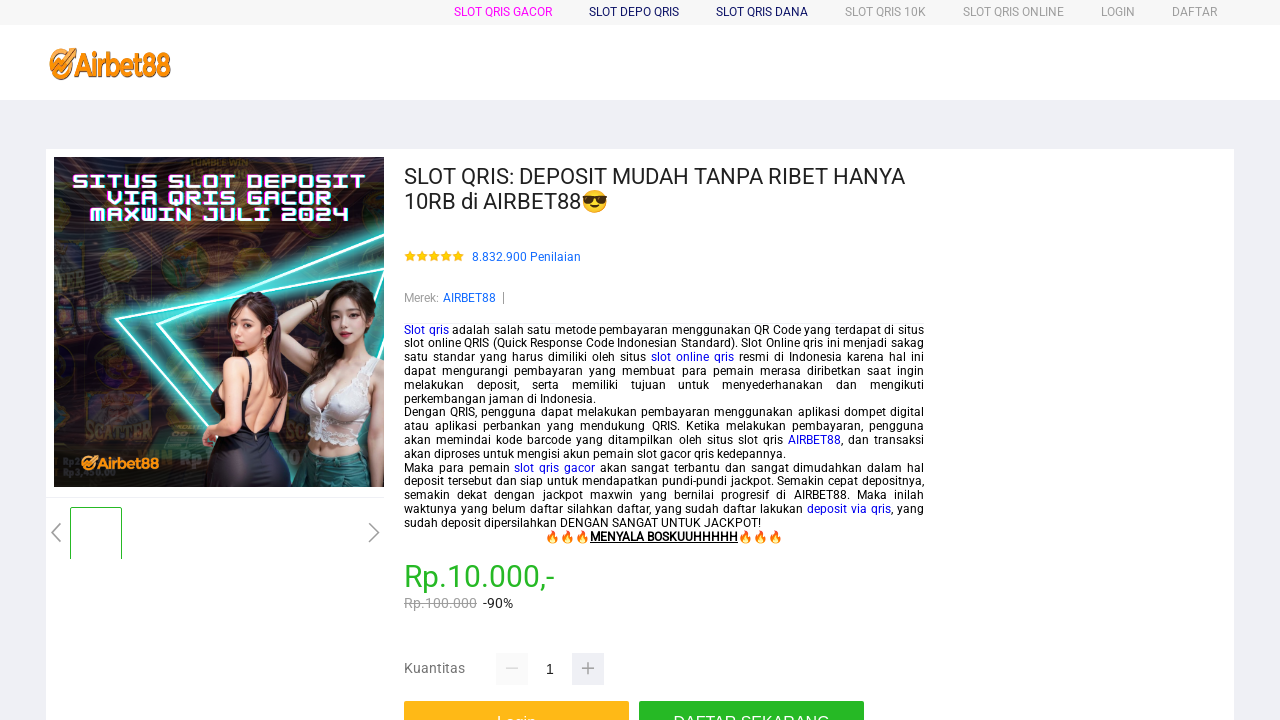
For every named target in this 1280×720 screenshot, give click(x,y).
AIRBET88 (469, 298)
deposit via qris (849, 509)
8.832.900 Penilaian (526, 257)
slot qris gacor (554, 468)
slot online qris (692, 357)
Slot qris (426, 330)
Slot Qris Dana (762, 12)
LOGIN (1118, 12)
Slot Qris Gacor (503, 12)
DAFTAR (1194, 12)
